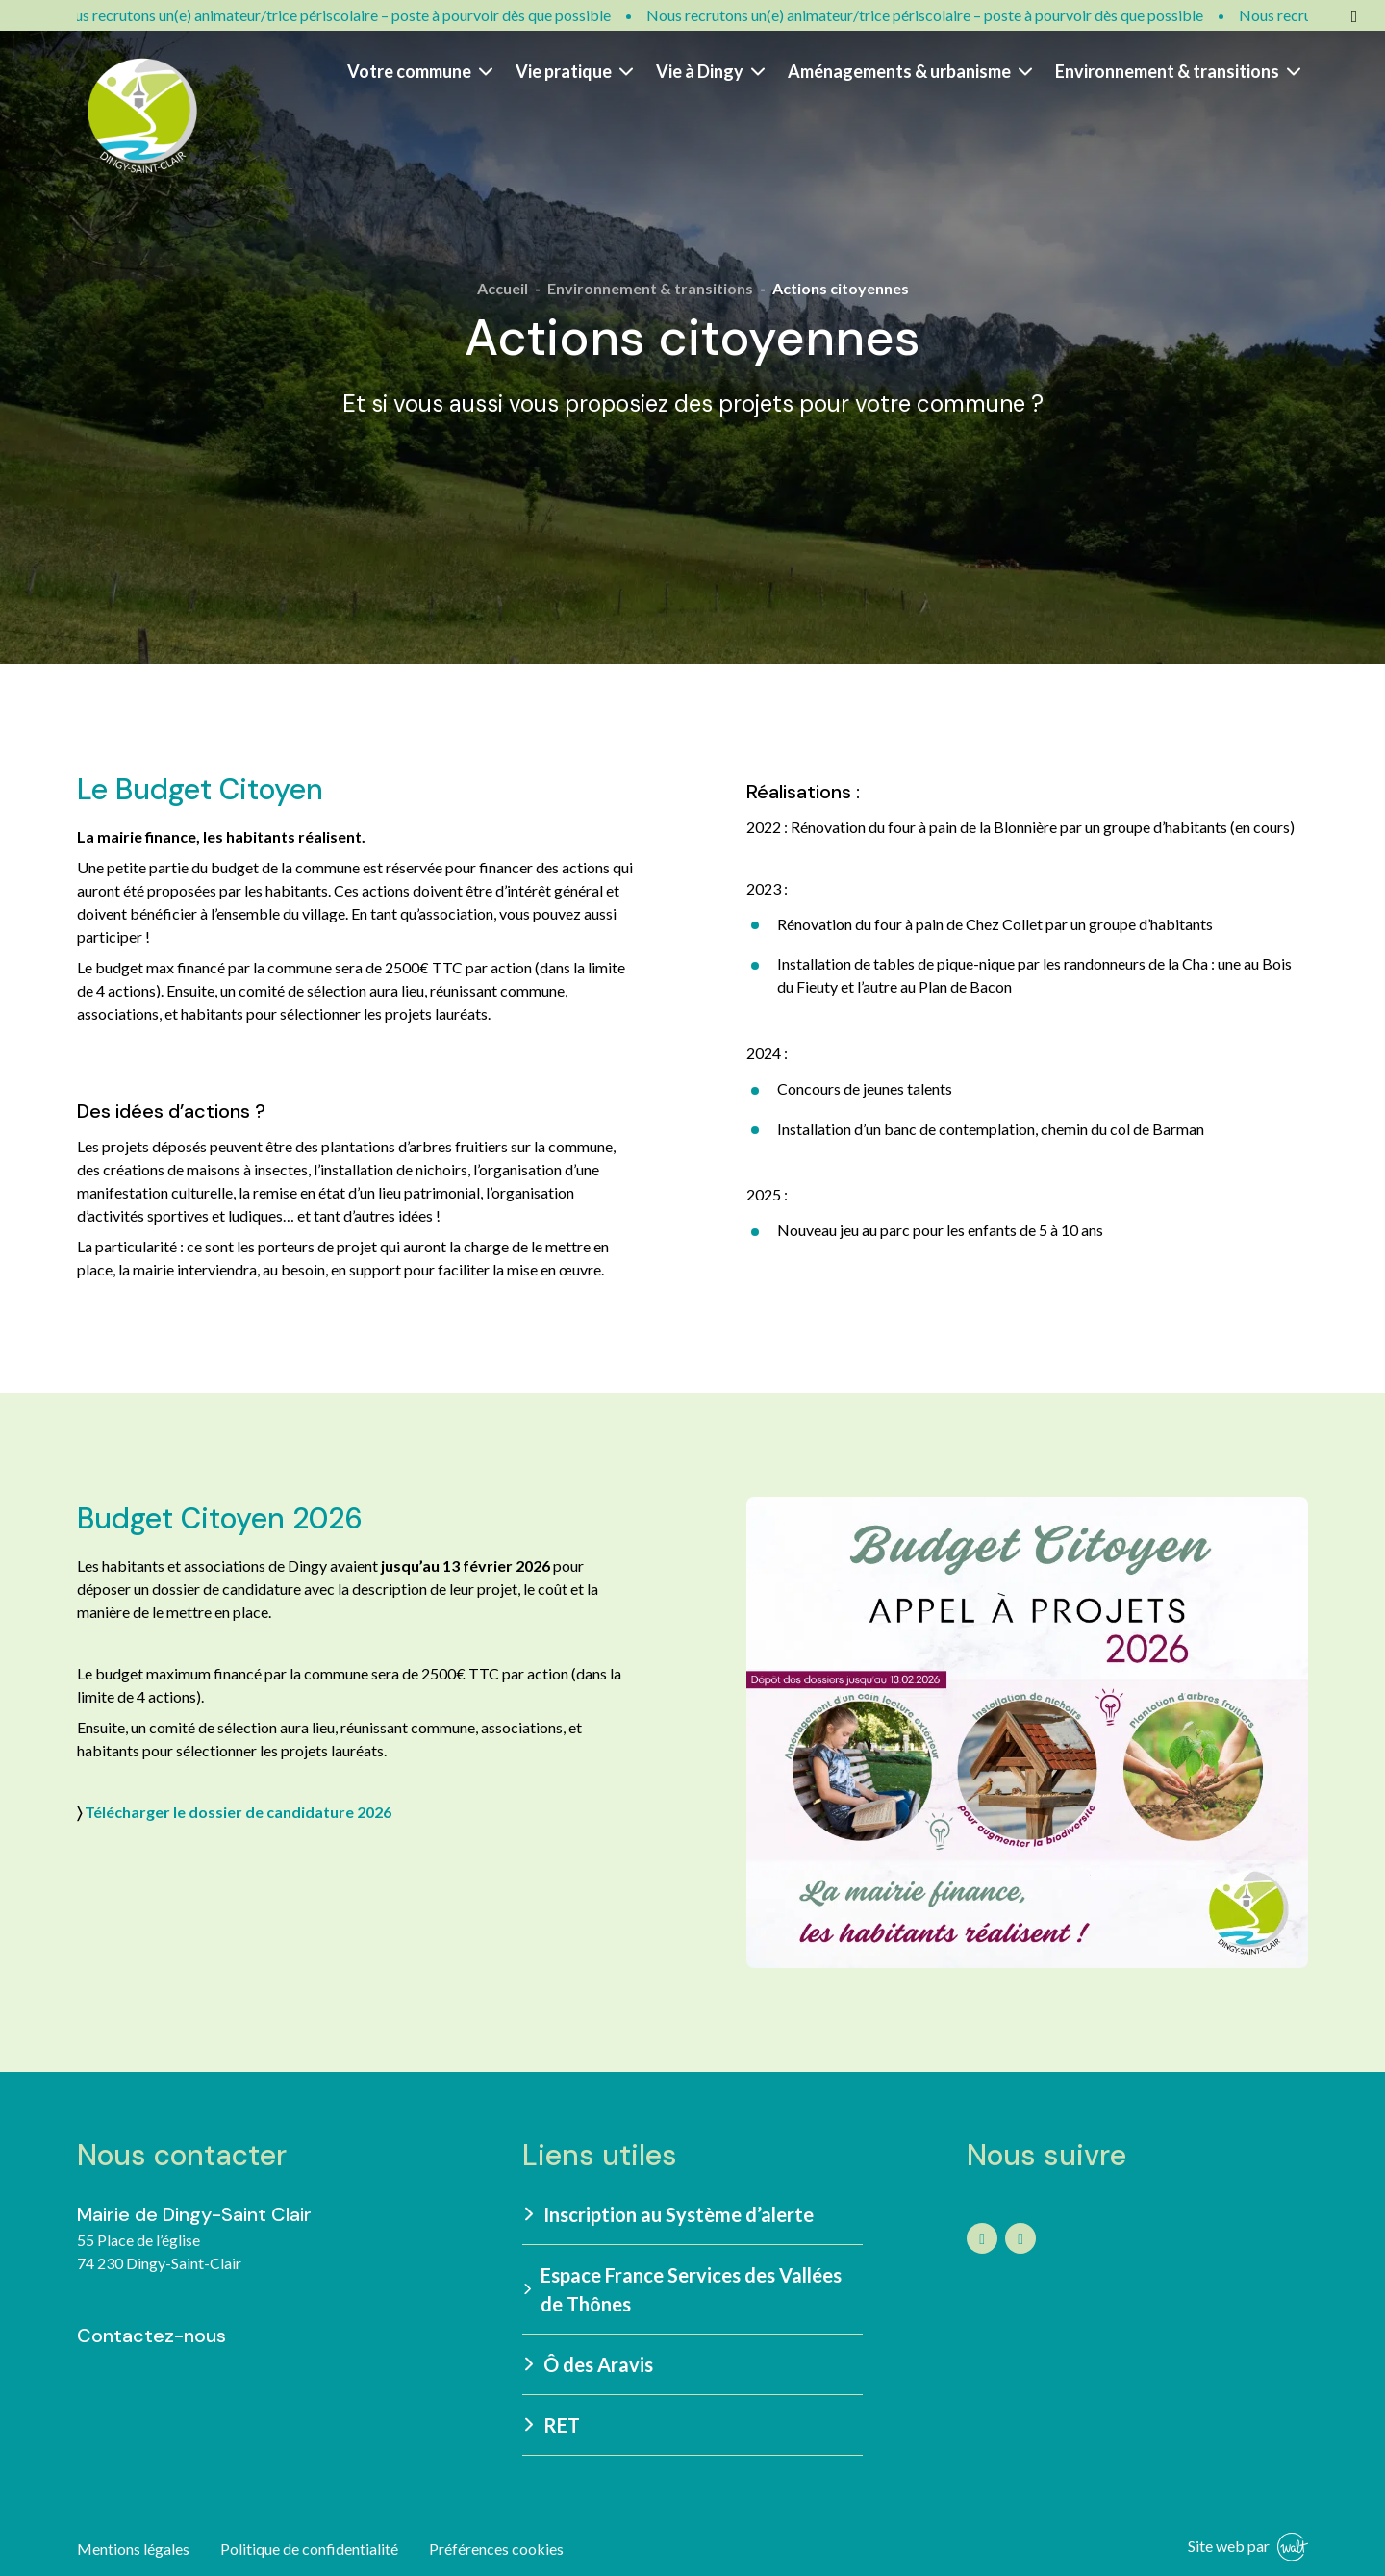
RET (552, 2425)
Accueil (502, 288)
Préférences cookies (496, 2548)
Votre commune (419, 71)
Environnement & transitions (1177, 71)
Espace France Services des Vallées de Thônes (682, 2289)
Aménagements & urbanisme (910, 71)
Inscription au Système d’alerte (669, 2214)
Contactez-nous (151, 2335)
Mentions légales (133, 2548)
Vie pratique (574, 71)
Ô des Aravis (588, 2364)
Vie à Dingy (710, 71)
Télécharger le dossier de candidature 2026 (238, 1812)
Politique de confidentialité (309, 2548)
